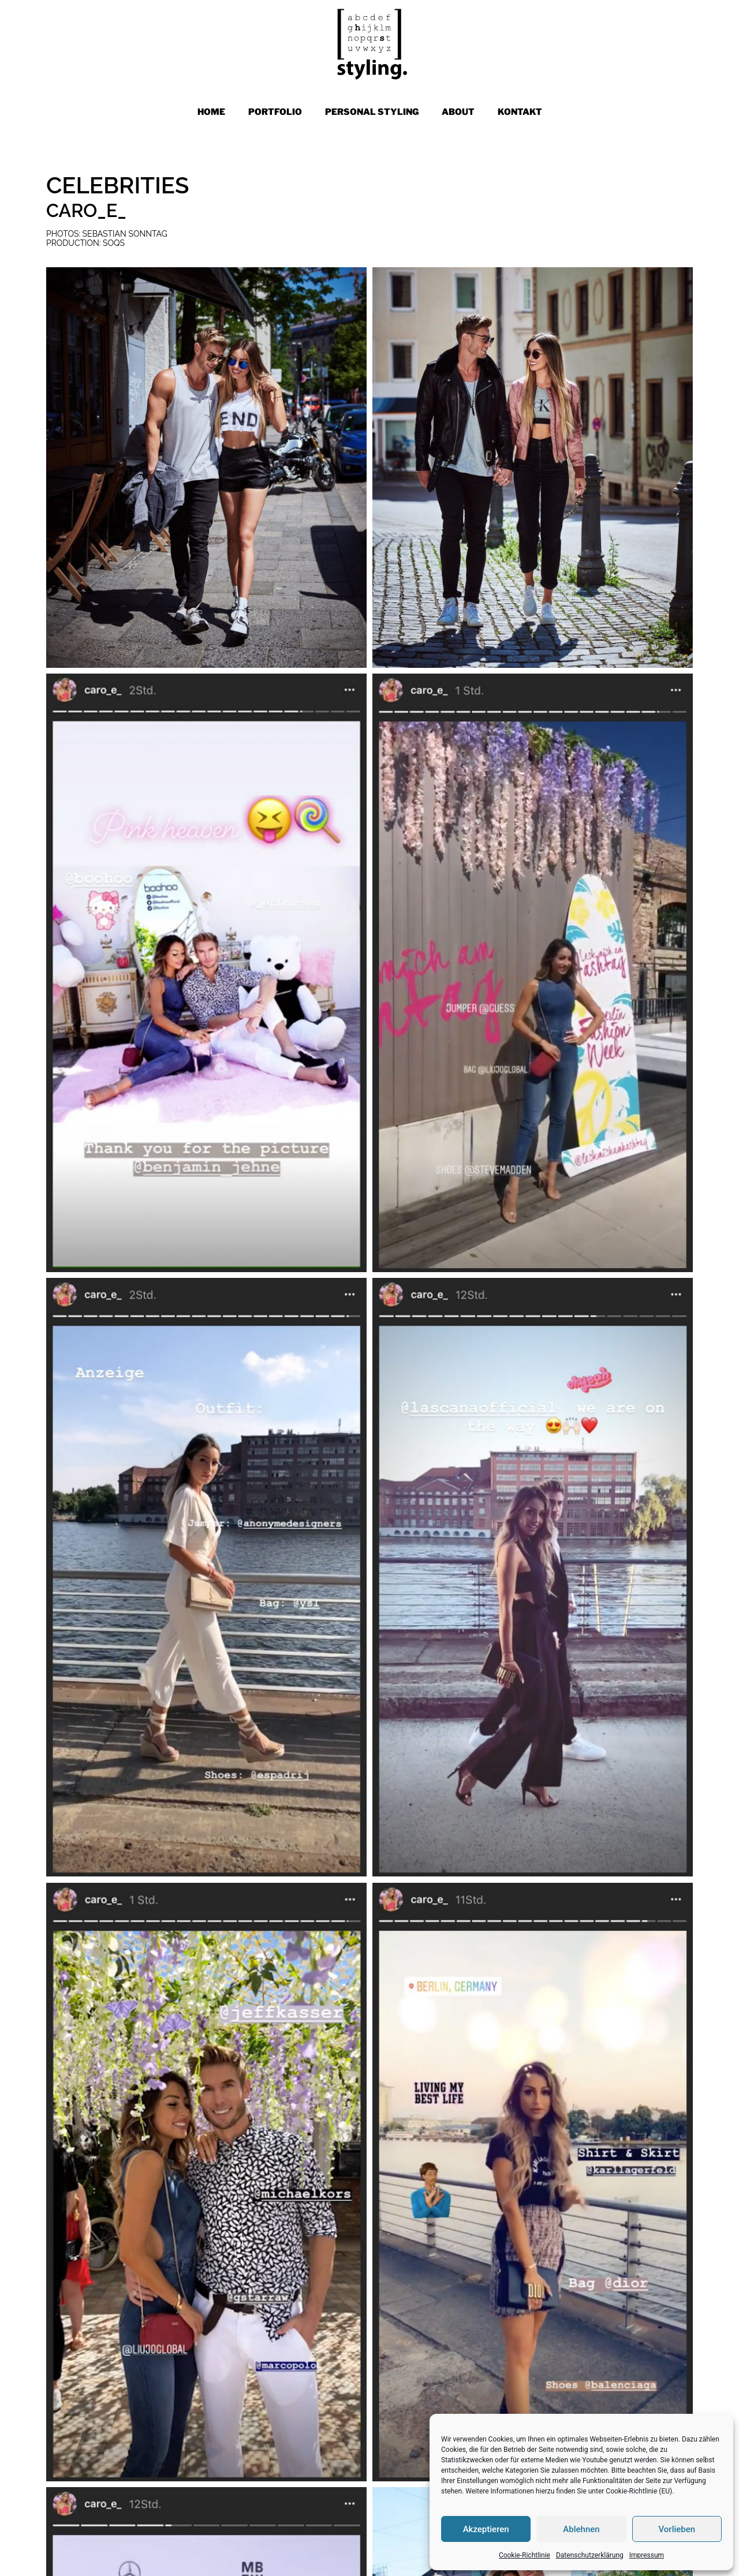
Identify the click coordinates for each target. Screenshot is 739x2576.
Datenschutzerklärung (590, 2555)
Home (211, 112)
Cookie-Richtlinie (524, 2555)
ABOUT (458, 112)
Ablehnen (581, 2529)
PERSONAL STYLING (372, 112)
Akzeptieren (486, 2529)
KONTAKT (520, 112)
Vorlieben (676, 2529)
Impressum (646, 2555)
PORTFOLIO (275, 112)
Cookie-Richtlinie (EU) (639, 2491)
